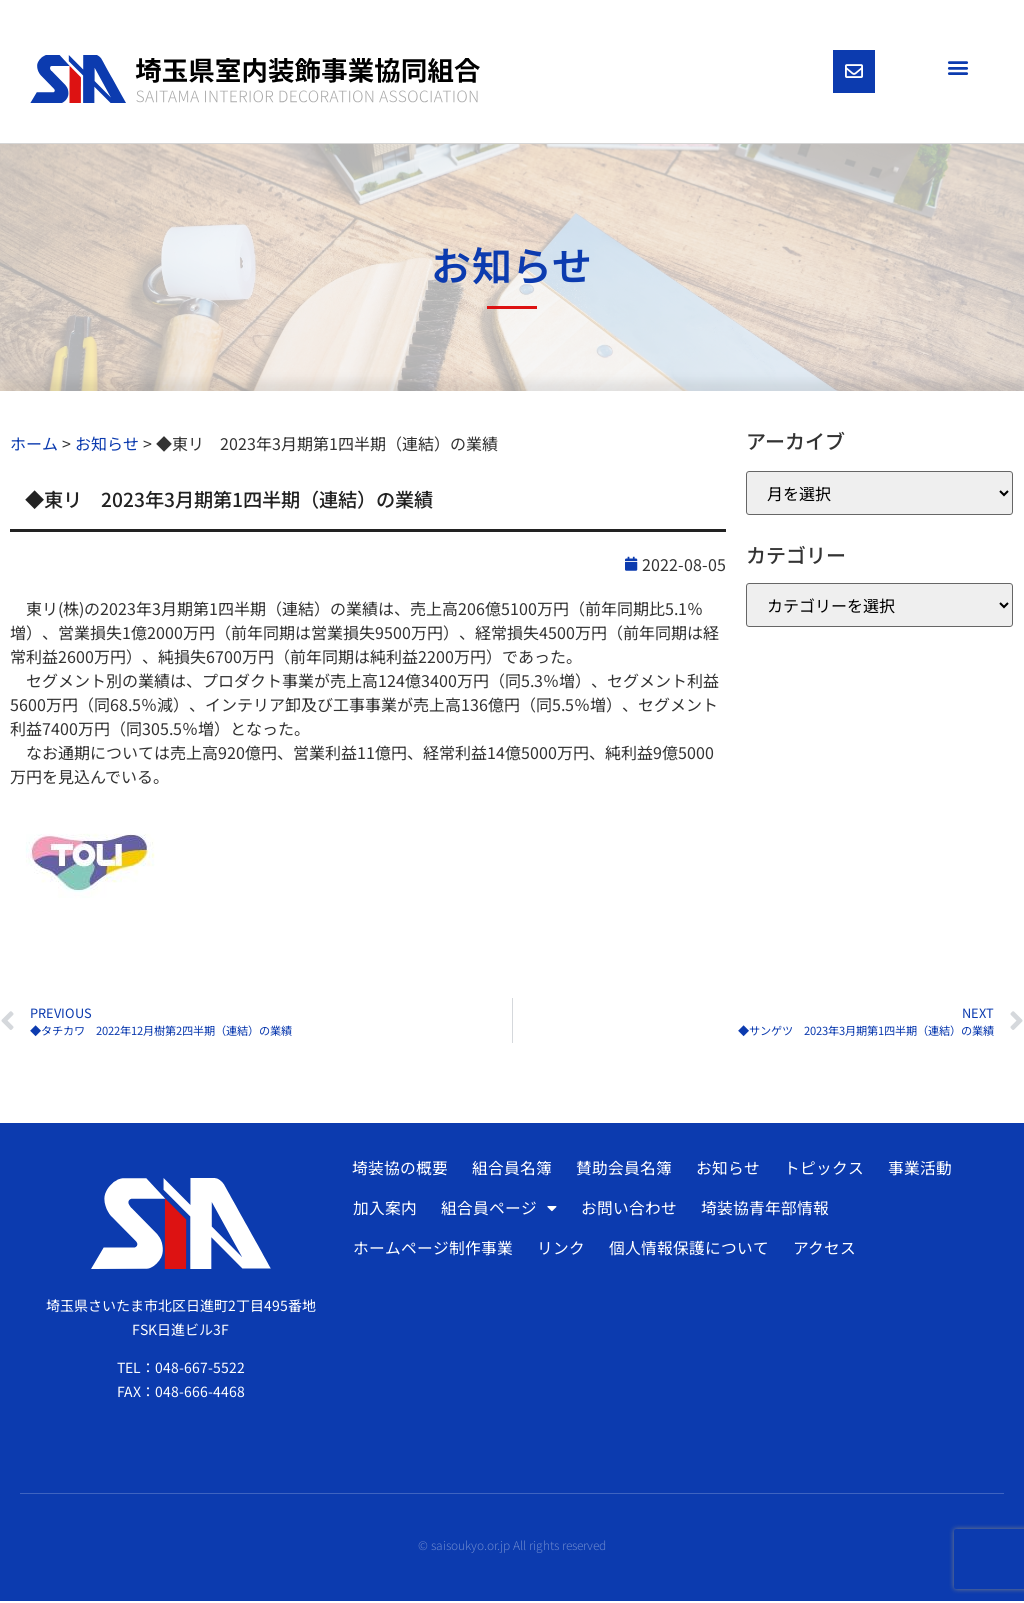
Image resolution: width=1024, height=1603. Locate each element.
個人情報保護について (687, 1251)
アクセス (821, 1251)
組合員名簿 (510, 1171)
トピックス (819, 1171)
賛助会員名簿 (621, 1171)
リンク (560, 1251)
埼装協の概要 (399, 1171)
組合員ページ (498, 1211)
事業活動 (914, 1171)
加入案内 (385, 1211)
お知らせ (724, 1171)
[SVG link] (255, 80)
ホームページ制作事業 (433, 1251)
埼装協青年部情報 (762, 1211)
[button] (957, 66)
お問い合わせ (627, 1211)
